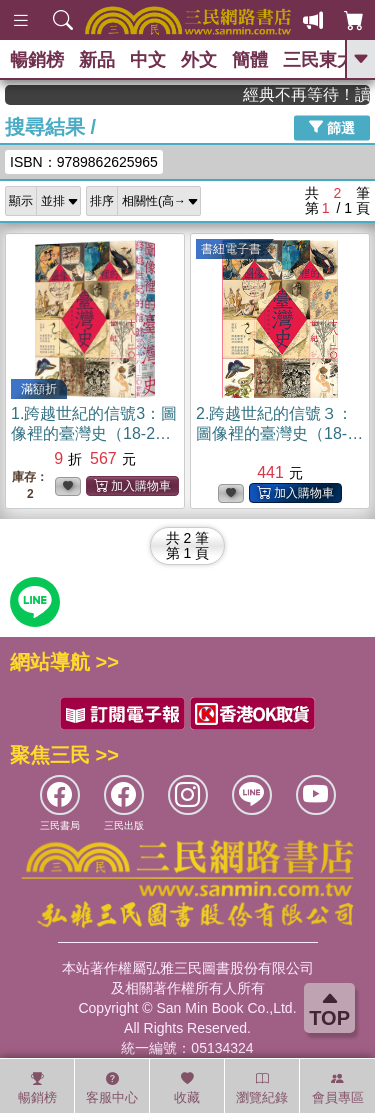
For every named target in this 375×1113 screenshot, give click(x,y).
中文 (148, 60)
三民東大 (319, 60)
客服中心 (112, 1088)
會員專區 (338, 1088)
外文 (199, 60)
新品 (97, 60)
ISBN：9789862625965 (84, 162)
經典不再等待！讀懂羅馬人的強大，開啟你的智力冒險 (314, 94)
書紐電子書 (231, 249)
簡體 (250, 60)
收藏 (187, 1088)
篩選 (332, 127)
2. (279, 433)
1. (94, 433)
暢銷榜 (37, 60)
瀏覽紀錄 (262, 1088)
